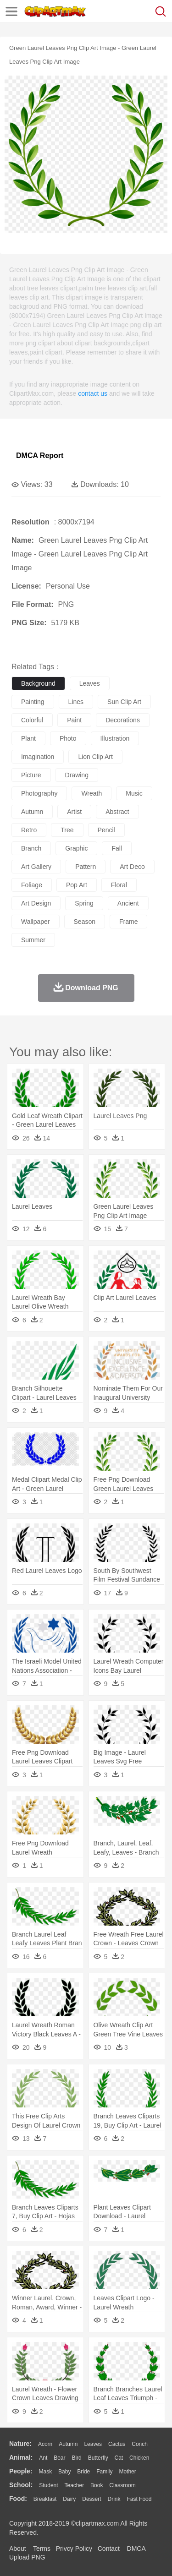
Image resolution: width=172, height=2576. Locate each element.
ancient (128, 903)
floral (119, 885)
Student (48, 2485)
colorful (32, 720)
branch (31, 848)
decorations (122, 720)
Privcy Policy (74, 2548)
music (134, 793)
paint (74, 720)
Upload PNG (27, 2557)
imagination (37, 756)
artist (74, 811)
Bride (83, 2471)
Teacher (74, 2485)
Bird (76, 2458)
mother (127, 2471)
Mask (45, 2471)
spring (84, 903)
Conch (140, 2444)
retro (29, 830)
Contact (109, 2548)
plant (28, 738)
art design (36, 903)
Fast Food (139, 2499)
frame (128, 921)
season (84, 921)
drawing (77, 775)
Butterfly (98, 2458)
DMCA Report (39, 455)
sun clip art (124, 701)
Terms (41, 2548)
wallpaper (35, 921)
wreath (91, 793)
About (17, 2548)
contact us (92, 393)
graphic (76, 848)
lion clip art (95, 756)
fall (116, 848)
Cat (119, 2458)
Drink (114, 2499)
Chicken (139, 2458)
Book (96, 2485)
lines (75, 701)
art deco (132, 866)
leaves (89, 683)
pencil (106, 830)
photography (39, 793)
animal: (21, 2457)
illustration (115, 738)
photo (68, 738)
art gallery (36, 866)
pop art (76, 885)
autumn (32, 811)
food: (18, 2498)
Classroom (122, 2485)
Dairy (69, 2499)
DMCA (136, 2548)
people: (21, 2471)
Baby (64, 2471)
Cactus (116, 2444)
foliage (31, 885)
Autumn (68, 2444)
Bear (59, 2458)
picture (31, 775)
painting (32, 701)
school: (21, 2485)
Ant (43, 2458)
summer (33, 940)
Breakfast (45, 2499)
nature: (20, 2443)
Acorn (45, 2444)
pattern (85, 866)
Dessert (91, 2499)
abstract (117, 811)
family (104, 2471)
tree (67, 830)
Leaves (93, 2444)
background (38, 683)
